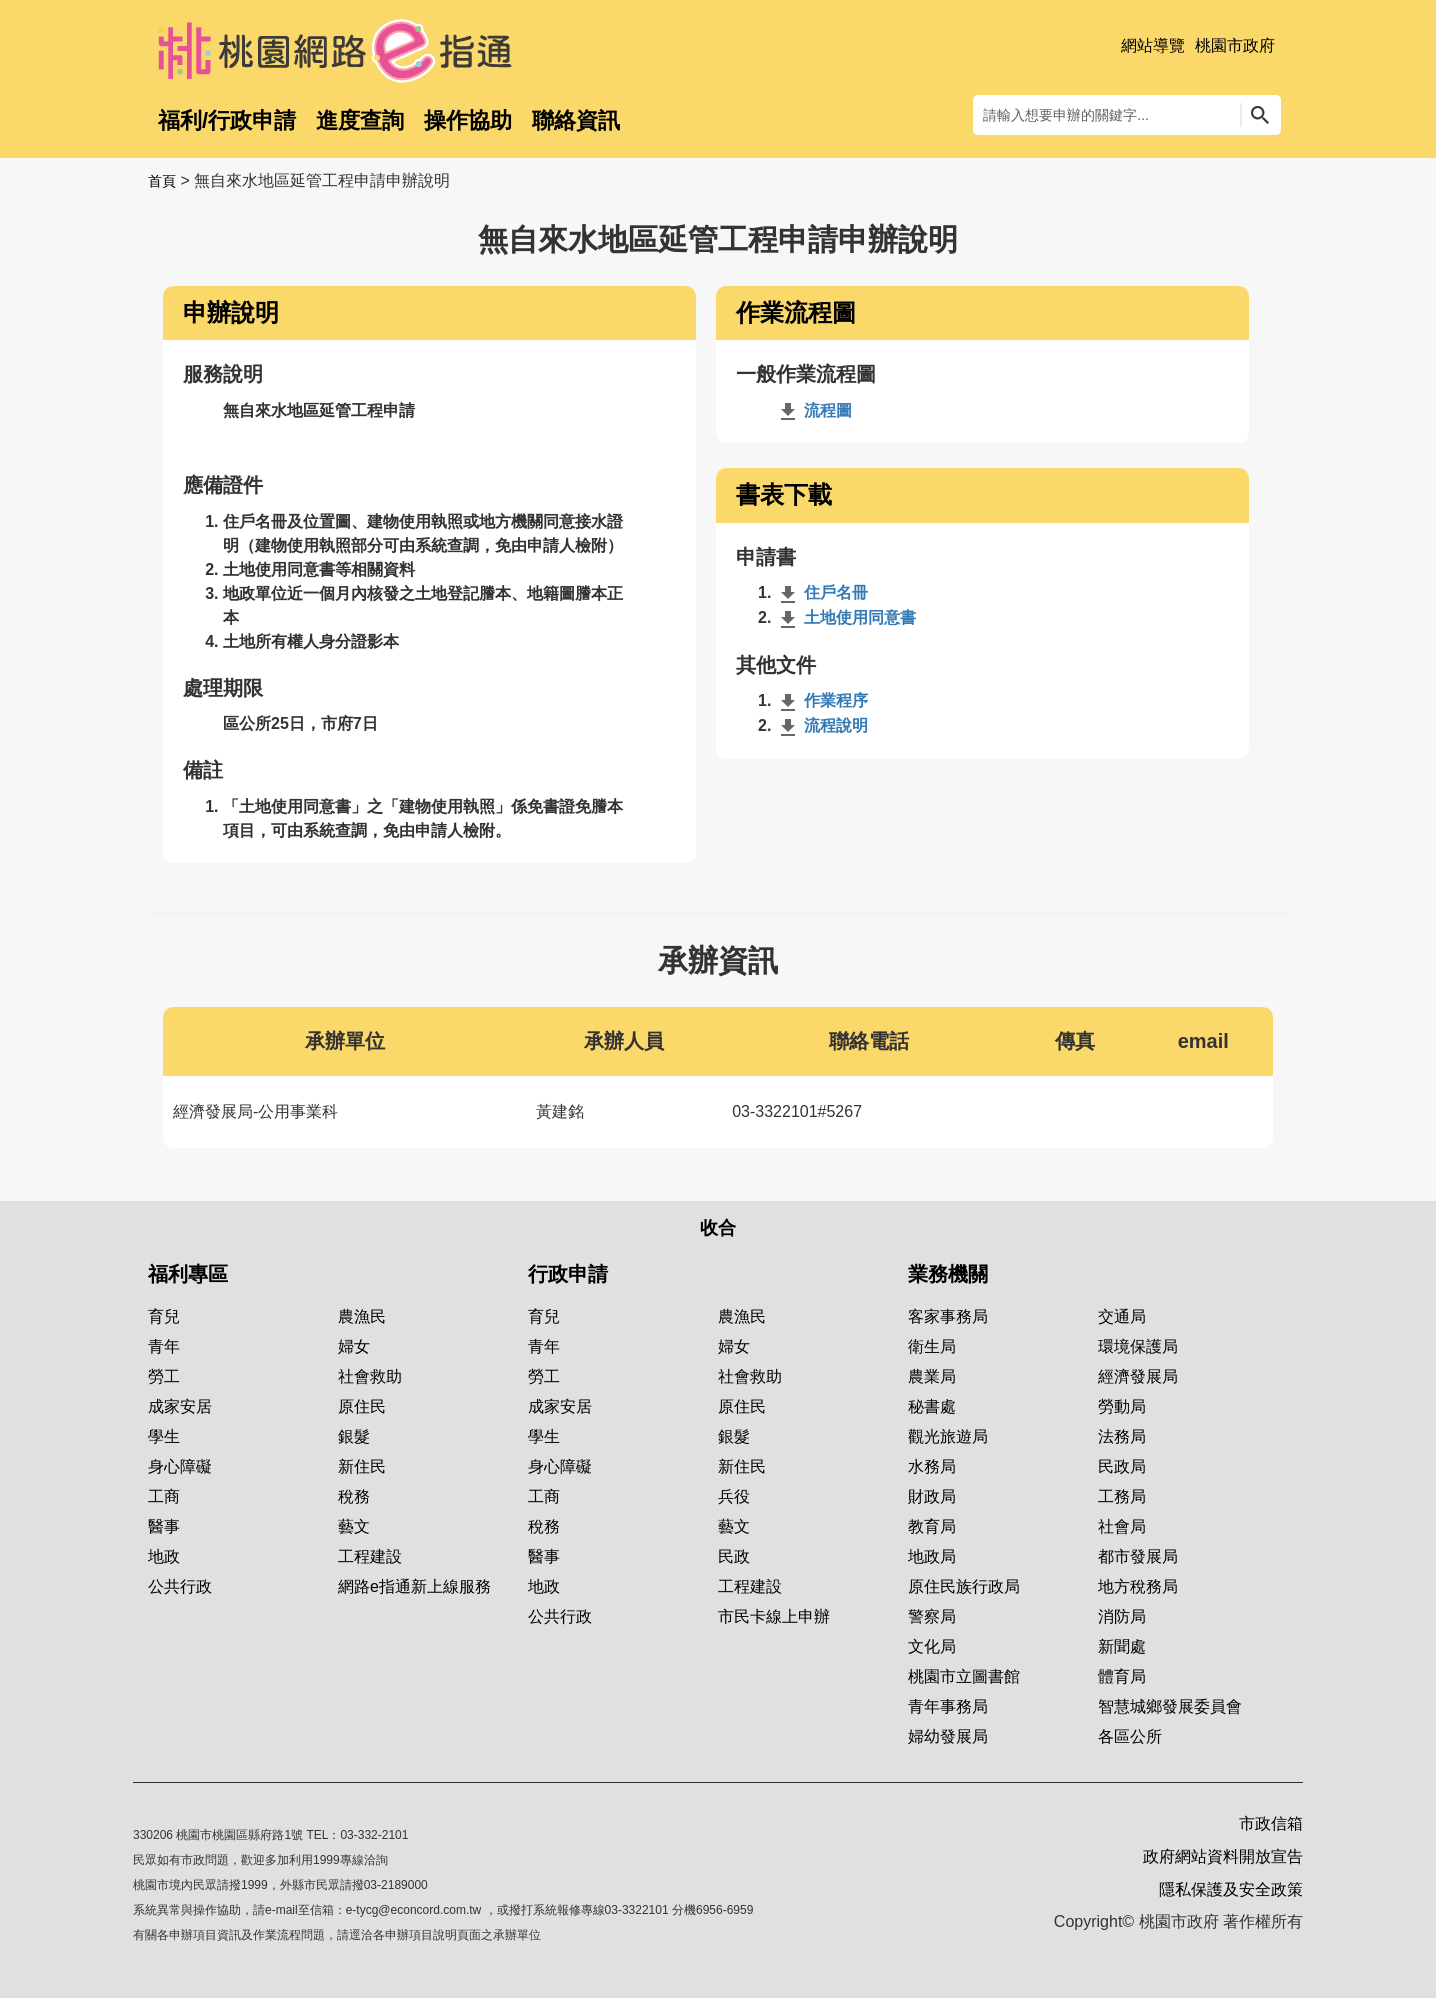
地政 (164, 1556)
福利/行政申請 (227, 120)
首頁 (162, 181)
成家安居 (180, 1406)
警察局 (932, 1616)
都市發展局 (1138, 1556)
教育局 (932, 1526)
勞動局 (1122, 1406)
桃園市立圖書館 (964, 1676)
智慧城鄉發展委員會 (1170, 1706)
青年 (164, 1346)
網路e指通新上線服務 (414, 1586)
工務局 (1122, 1496)
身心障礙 (180, 1466)
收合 (718, 1228)
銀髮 (354, 1436)
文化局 (932, 1646)
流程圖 (814, 410)
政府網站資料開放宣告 (1223, 1856)
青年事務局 (948, 1706)
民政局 (1122, 1466)
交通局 (1122, 1316)
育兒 (164, 1316)
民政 (734, 1556)
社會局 (1122, 1526)
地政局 (932, 1556)
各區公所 (1130, 1736)
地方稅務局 (1138, 1586)
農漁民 (362, 1316)
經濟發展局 (1138, 1376)
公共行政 (180, 1586)
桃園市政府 (1235, 45)
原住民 (362, 1406)
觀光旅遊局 (948, 1436)
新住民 (362, 1466)
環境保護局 (1138, 1346)
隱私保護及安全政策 (1231, 1889)
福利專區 (188, 1274)
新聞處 (1122, 1646)
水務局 (932, 1466)
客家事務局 (948, 1316)
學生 (164, 1436)
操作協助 (468, 120)
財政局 (932, 1496)
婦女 (354, 1346)
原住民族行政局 (964, 1586)
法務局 (1122, 1436)
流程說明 (822, 725)
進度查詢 (360, 120)
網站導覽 (1153, 45)
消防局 (1122, 1616)
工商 (164, 1496)
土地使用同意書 (846, 617)
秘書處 (932, 1406)
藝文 (354, 1526)
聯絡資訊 (576, 120)
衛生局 (932, 1346)
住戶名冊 (822, 592)
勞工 (164, 1376)
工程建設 (370, 1556)
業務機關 (948, 1274)
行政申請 (568, 1274)
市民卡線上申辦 (774, 1616)
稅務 (354, 1496)
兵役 (734, 1496)
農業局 (932, 1376)
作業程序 (822, 700)
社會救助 (370, 1376)
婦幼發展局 (948, 1736)
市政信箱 (1271, 1823)
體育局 (1122, 1676)
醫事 (164, 1526)
